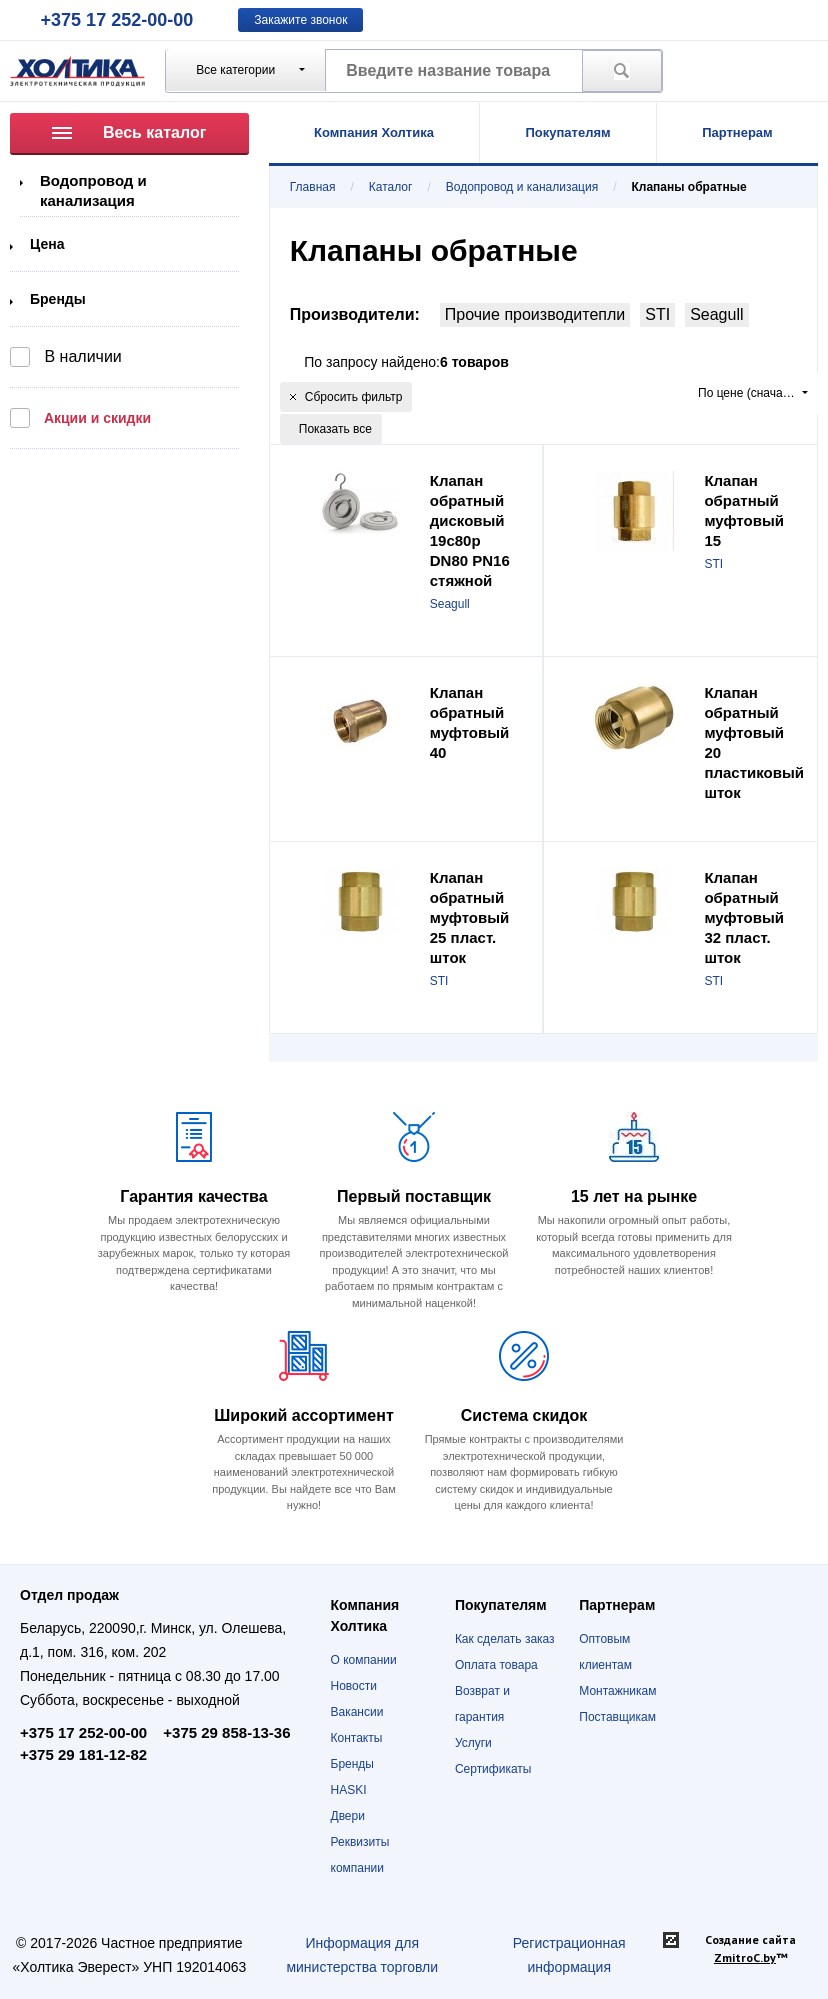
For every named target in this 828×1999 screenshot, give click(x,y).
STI (657, 314)
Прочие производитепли (535, 314)
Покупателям (567, 132)
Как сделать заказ (505, 1639)
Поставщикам (617, 1717)
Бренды (58, 299)
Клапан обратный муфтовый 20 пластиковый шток (754, 742)
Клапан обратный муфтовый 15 (744, 510)
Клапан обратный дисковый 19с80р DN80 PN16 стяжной (470, 530)
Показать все (335, 429)
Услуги (473, 1743)
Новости (354, 1686)
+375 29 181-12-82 (83, 1754)
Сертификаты (493, 1769)
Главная (313, 187)
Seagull (716, 314)
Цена (47, 244)
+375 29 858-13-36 (226, 1732)
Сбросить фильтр (346, 397)
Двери (348, 1816)
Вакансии (357, 1712)
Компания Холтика (374, 132)
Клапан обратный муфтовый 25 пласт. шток (470, 917)
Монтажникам (617, 1691)
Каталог (391, 187)
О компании (364, 1660)
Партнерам (737, 132)
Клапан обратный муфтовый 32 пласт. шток (744, 917)
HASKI (349, 1790)
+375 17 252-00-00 (117, 20)
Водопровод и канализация (522, 187)
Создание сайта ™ (750, 1948)
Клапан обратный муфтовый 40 (470, 722)
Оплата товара (496, 1665)
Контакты (357, 1738)
